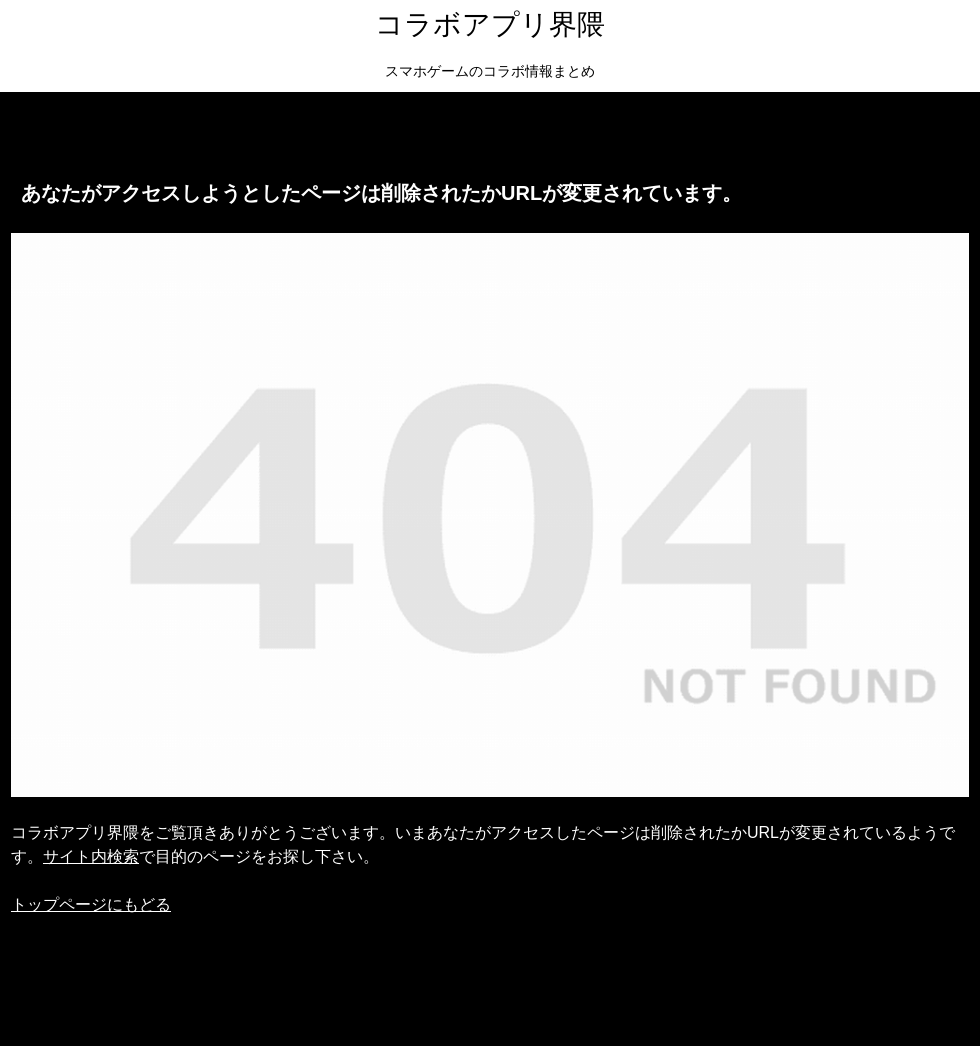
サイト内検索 (91, 856)
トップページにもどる (91, 904)
